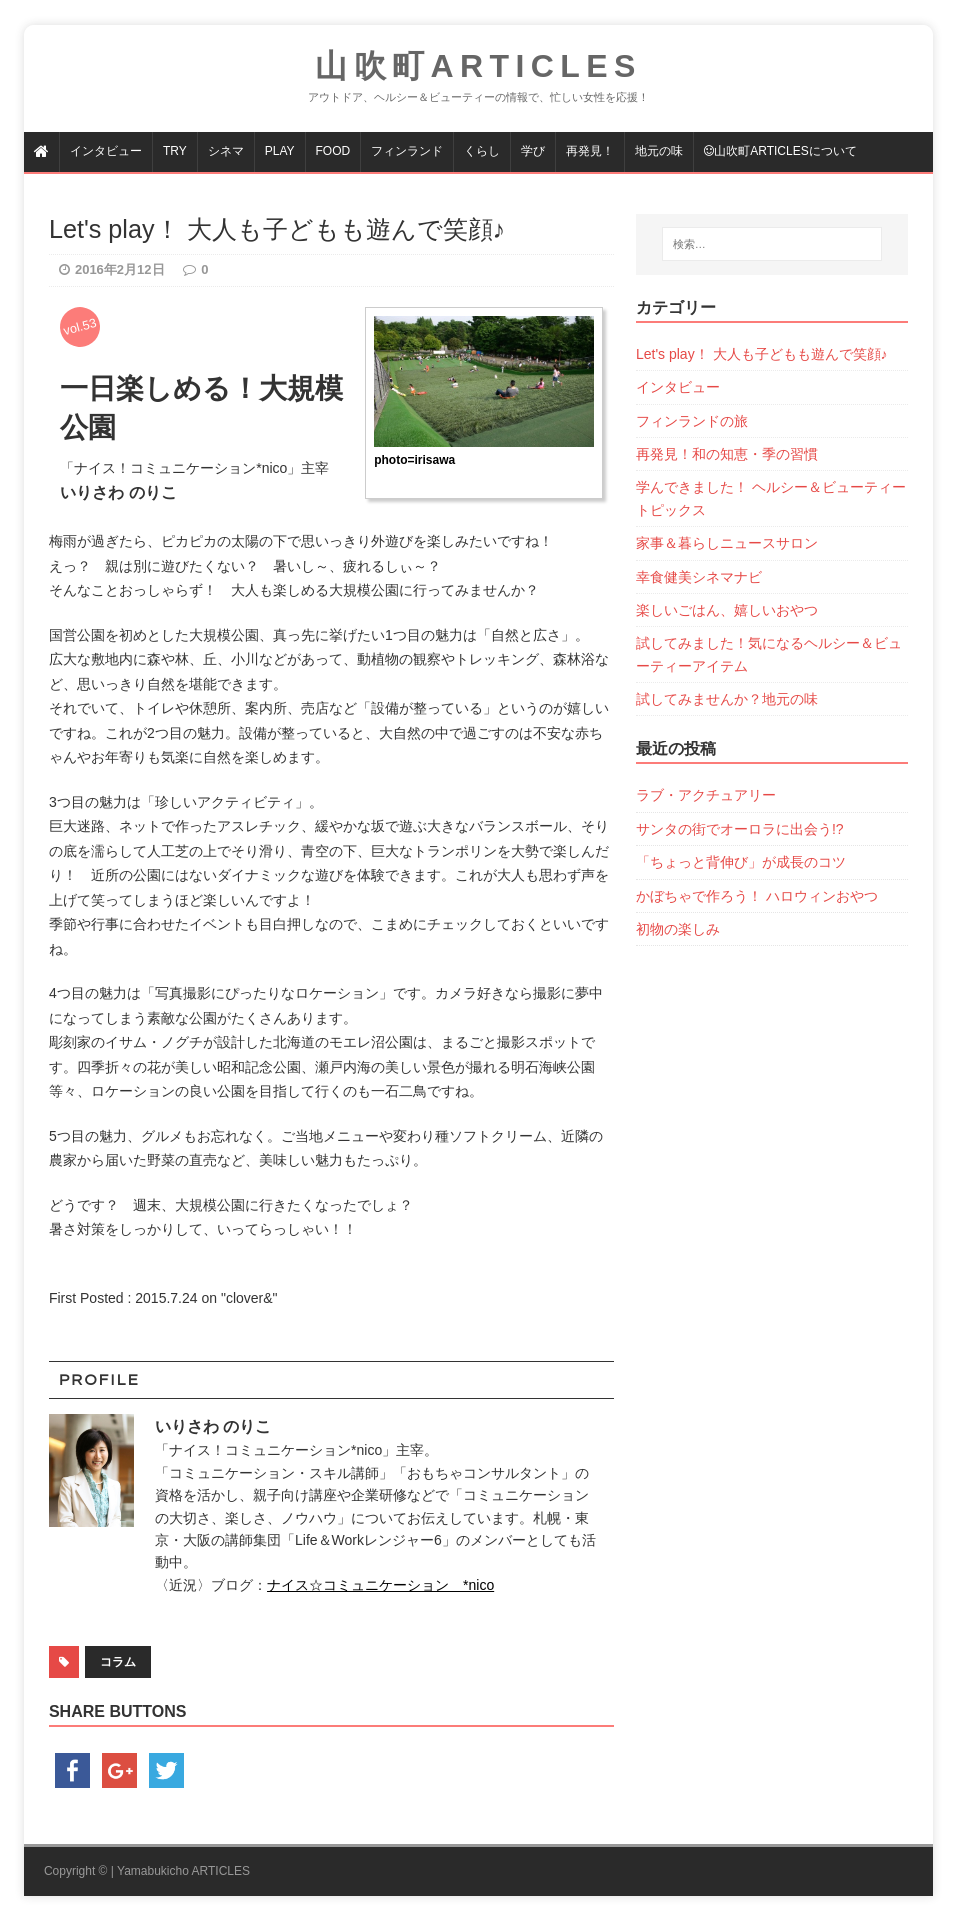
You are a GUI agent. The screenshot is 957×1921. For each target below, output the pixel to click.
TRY (175, 151)
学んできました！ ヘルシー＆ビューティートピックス (771, 498)
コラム (118, 1662)
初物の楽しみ (678, 929)
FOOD (333, 151)
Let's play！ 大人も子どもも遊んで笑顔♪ (762, 354)
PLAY (280, 151)
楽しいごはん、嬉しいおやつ (727, 610)
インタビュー (106, 151)
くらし (482, 151)
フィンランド (407, 151)
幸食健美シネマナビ (699, 577)
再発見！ (590, 151)
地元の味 (659, 151)
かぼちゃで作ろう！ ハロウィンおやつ (757, 896)
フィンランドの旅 (692, 421)
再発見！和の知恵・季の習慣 (727, 454)
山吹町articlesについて (780, 151)
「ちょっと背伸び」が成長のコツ (741, 862)
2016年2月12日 (120, 269)
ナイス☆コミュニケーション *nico (380, 1585)
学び (533, 151)
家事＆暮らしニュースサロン (727, 543)
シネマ (226, 151)
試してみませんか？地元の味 (727, 699)
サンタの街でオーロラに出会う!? (740, 829)
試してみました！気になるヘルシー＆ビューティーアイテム (769, 654)
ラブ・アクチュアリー (706, 795)
